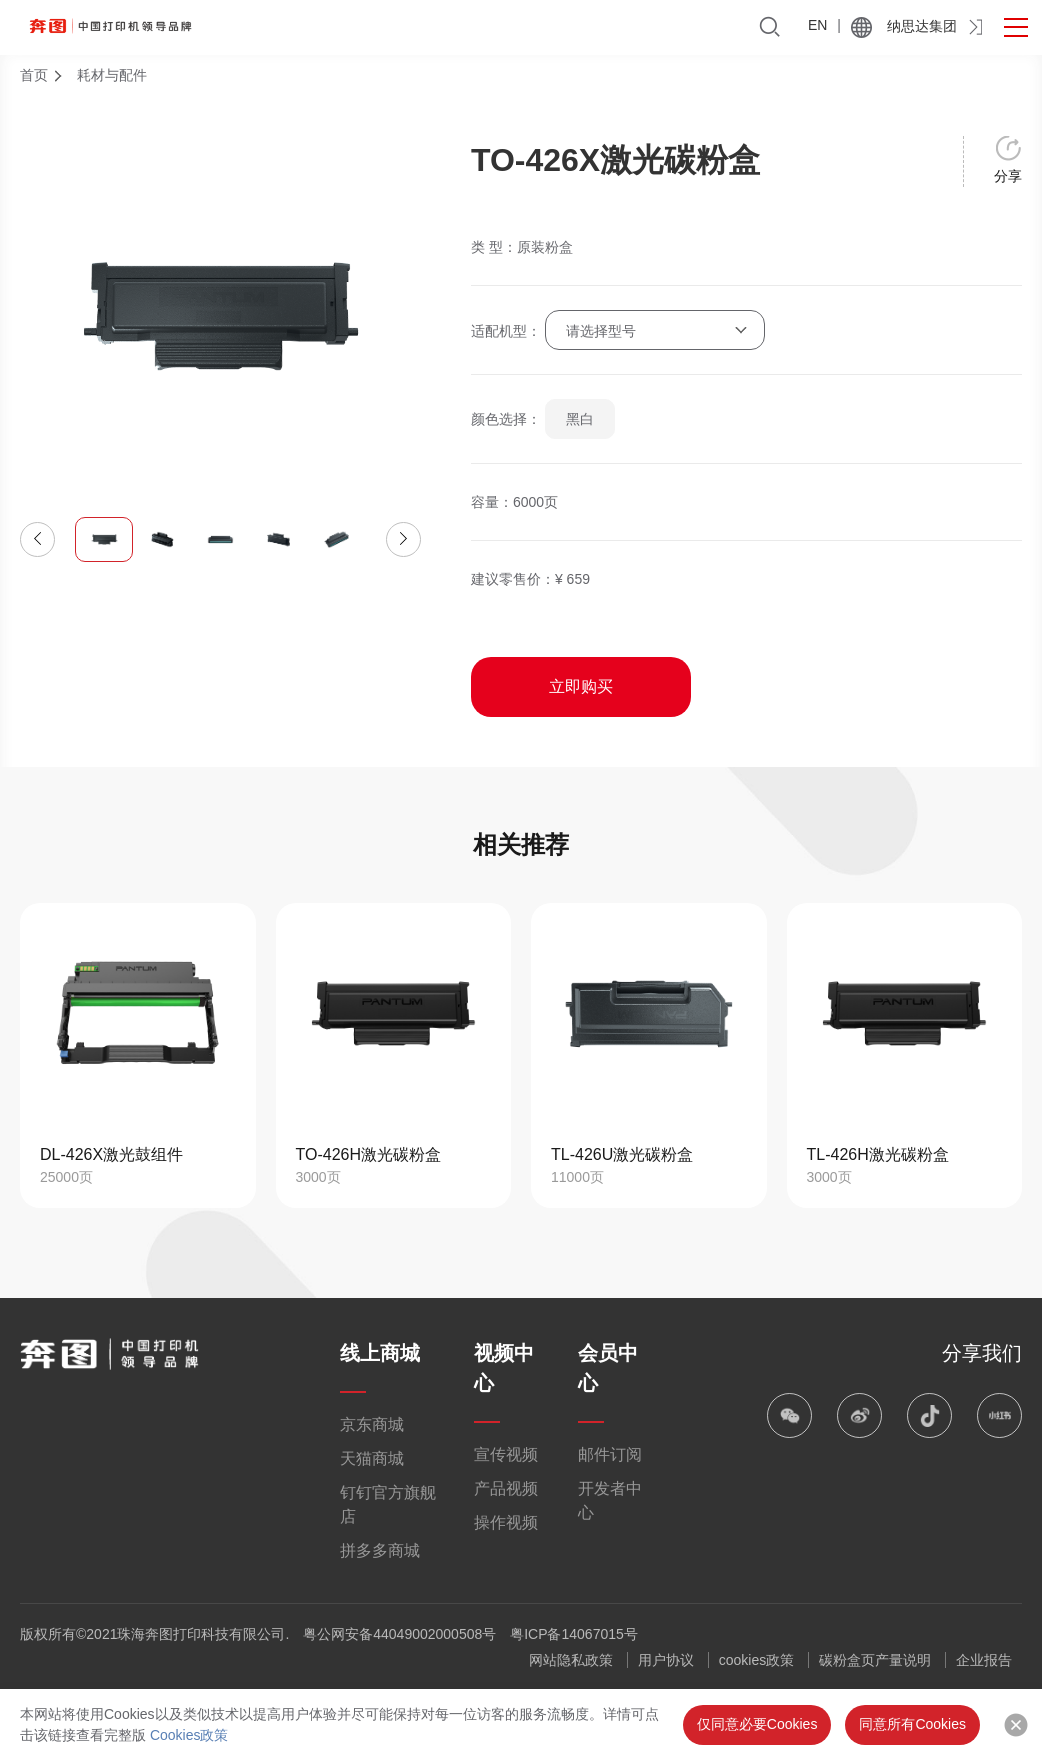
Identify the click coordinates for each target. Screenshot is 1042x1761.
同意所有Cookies (912, 1724)
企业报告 (984, 1660)
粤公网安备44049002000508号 (399, 1634)
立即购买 (581, 686)
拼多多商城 (380, 1550)
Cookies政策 (189, 1735)
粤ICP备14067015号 (574, 1634)
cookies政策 (756, 1660)
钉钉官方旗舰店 (388, 1504)
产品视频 (506, 1488)
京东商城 (372, 1424)
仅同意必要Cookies (757, 1724)
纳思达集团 (922, 26)
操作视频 (506, 1522)
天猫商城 (372, 1458)
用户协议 (666, 1660)
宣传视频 (506, 1454)
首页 (34, 75)
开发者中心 (610, 1500)
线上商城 (380, 1353)
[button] (37, 539)
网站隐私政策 (571, 1660)
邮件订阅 (610, 1454)
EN (817, 25)
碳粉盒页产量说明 (875, 1660)
